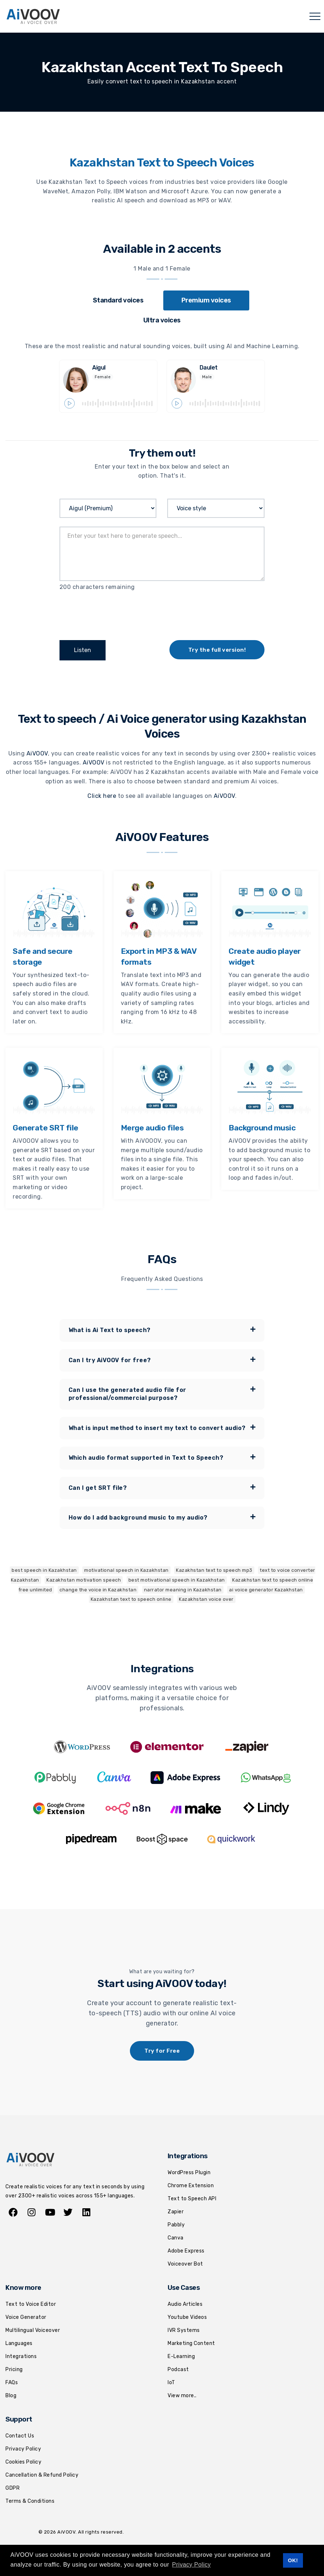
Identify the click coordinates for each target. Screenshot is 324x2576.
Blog (10, 2395)
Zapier (176, 2211)
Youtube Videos (187, 2317)
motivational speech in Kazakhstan (126, 1570)
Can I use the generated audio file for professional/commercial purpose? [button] (162, 1393)
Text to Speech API (192, 2198)
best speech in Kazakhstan (44, 1570)
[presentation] (115, 613)
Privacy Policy (23, 2449)
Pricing (14, 2369)
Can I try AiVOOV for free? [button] (162, 1359)
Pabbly (176, 2224)
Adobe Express (186, 2250)
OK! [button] (293, 2560)
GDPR (12, 2488)
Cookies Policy (23, 2461)
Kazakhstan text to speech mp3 (214, 1570)
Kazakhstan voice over (206, 1599)
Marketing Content (191, 2343)
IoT (171, 2382)
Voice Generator (25, 2317)
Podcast (178, 2369)
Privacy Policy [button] (191, 2564)
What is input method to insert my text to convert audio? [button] (162, 1427)
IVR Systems (184, 2330)
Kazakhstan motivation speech (83, 1579)
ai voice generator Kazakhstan (266, 1589)
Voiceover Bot (185, 2263)
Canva (176, 2237)
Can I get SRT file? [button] (162, 1487)
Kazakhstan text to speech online (131, 1599)
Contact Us (19, 2436)
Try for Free (162, 2050)
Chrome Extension (191, 2186)
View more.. (182, 2395)
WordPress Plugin (189, 2172)
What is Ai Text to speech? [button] (162, 1330)
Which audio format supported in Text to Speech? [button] (162, 1457)
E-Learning (181, 2356)
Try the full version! (217, 650)
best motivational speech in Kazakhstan (176, 1579)
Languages (19, 2343)
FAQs (11, 2382)
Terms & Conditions (29, 2501)
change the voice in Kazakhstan (98, 1589)
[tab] (118, 300)
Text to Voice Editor (30, 2304)
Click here (101, 795)
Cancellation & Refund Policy (41, 2475)
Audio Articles (185, 2304)
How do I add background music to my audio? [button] (162, 1517)
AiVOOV (37, 753)
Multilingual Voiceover (32, 2330)
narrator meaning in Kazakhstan (183, 1589)
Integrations (21, 2356)
